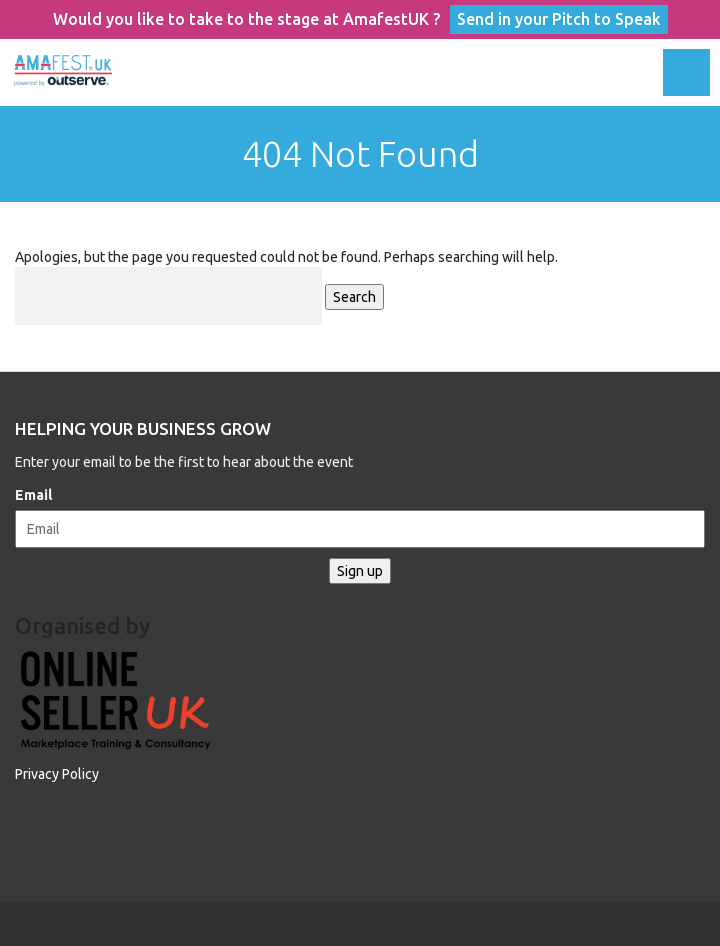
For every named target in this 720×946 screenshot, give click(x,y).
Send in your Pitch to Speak (559, 19)
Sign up (360, 571)
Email (33, 495)
